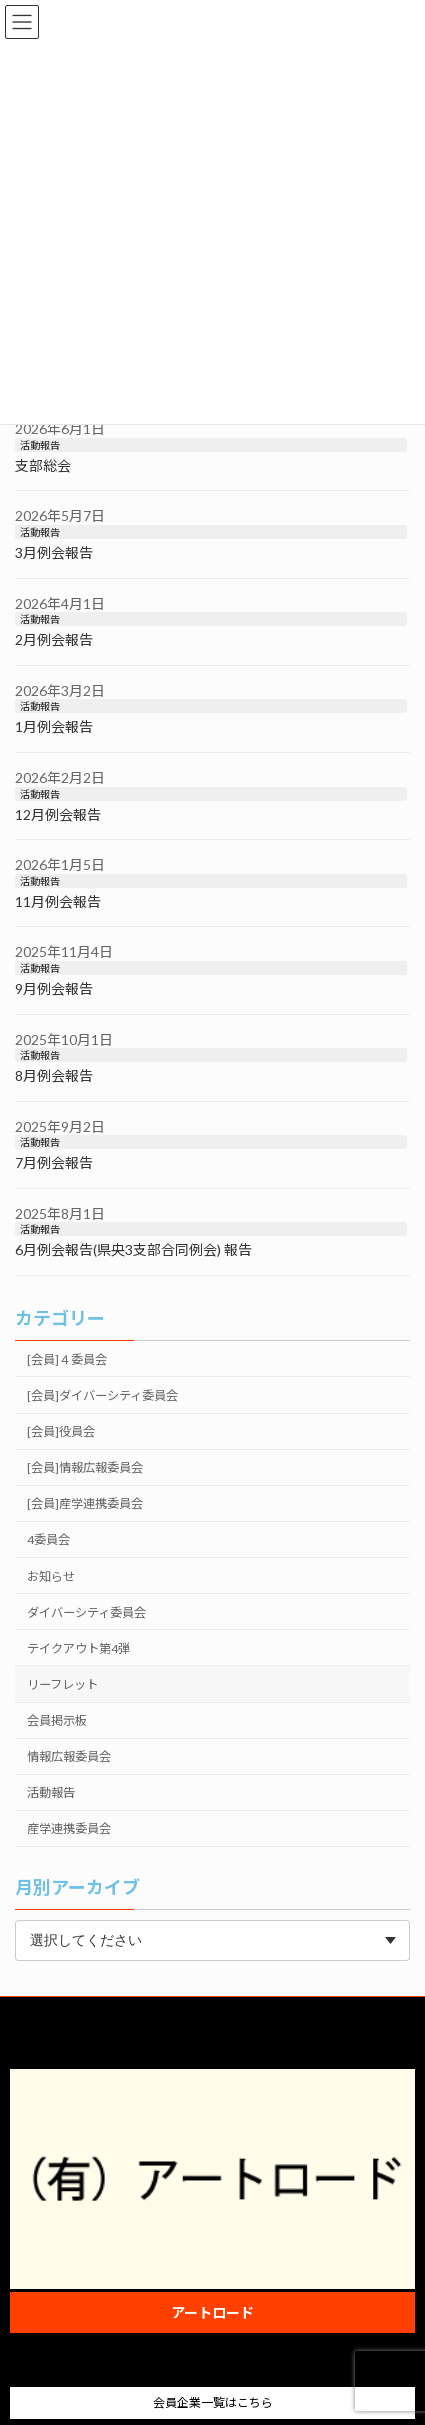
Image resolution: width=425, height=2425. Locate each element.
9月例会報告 (54, 988)
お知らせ (51, 1576)
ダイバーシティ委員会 (86, 1612)
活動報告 (40, 445)
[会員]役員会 (61, 1431)
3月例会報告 (54, 552)
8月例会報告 (54, 1075)
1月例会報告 (54, 726)
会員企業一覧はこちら (213, 2403)
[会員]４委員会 (67, 1359)
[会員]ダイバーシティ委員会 (102, 1395)
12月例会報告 (58, 814)
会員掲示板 (57, 1720)
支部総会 (43, 465)
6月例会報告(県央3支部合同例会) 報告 (133, 1249)
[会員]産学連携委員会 (85, 1503)
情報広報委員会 (69, 1756)
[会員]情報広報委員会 (85, 1467)
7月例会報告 (54, 1162)
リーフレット (62, 1684)
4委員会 (48, 1539)
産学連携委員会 (69, 1828)
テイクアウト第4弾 (78, 1648)
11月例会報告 (58, 901)
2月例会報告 (54, 639)
